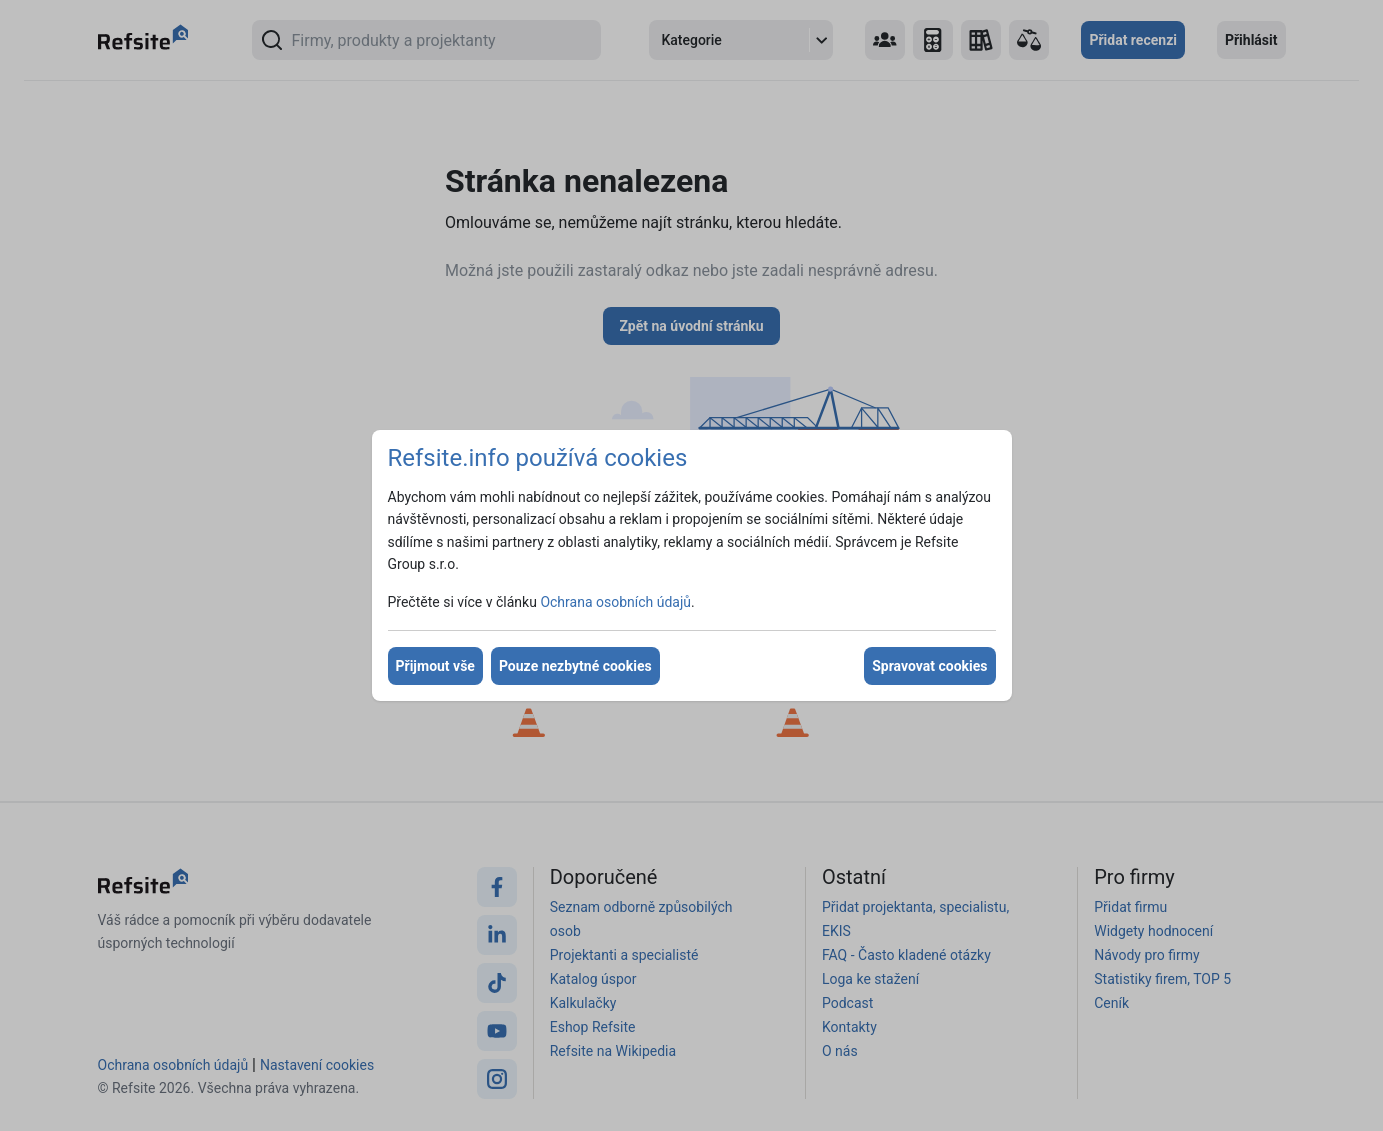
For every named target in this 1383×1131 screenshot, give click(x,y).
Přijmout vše (435, 666)
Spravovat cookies (929, 666)
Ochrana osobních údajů (615, 602)
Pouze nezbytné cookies (575, 666)
